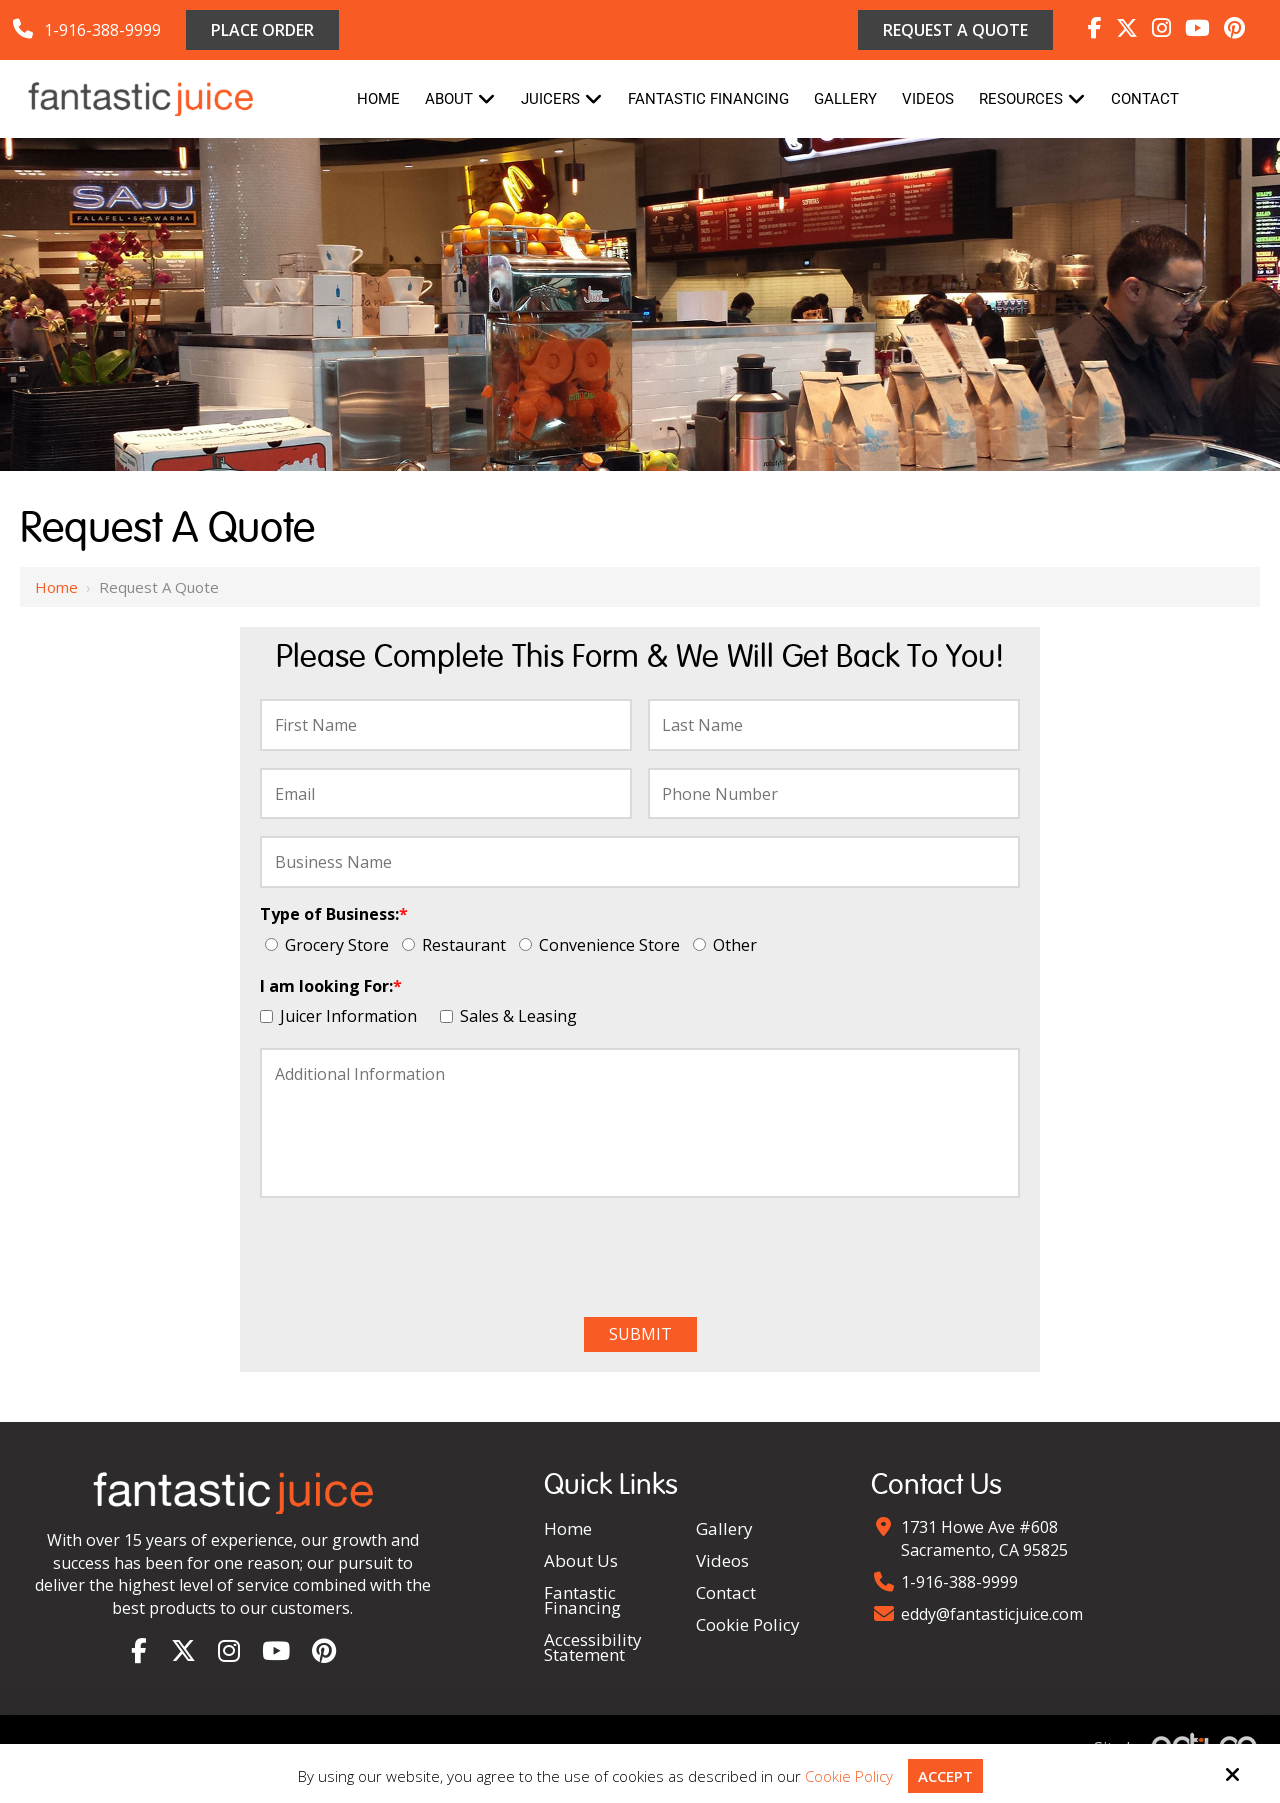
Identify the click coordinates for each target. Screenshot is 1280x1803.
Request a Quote (955, 30)
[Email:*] (446, 794)
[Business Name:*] (640, 862)
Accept (945, 1776)
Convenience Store (603, 945)
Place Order (262, 30)
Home (56, 587)
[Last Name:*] (834, 725)
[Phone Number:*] (834, 794)
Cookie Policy (849, 1776)
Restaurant (458, 945)
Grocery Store (331, 945)
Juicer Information (342, 1016)
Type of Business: (334, 914)
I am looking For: (331, 986)
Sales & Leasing (512, 1016)
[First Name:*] (446, 725)
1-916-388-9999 (102, 30)
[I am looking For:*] (266, 1016)
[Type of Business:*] (271, 944)
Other (729, 945)
